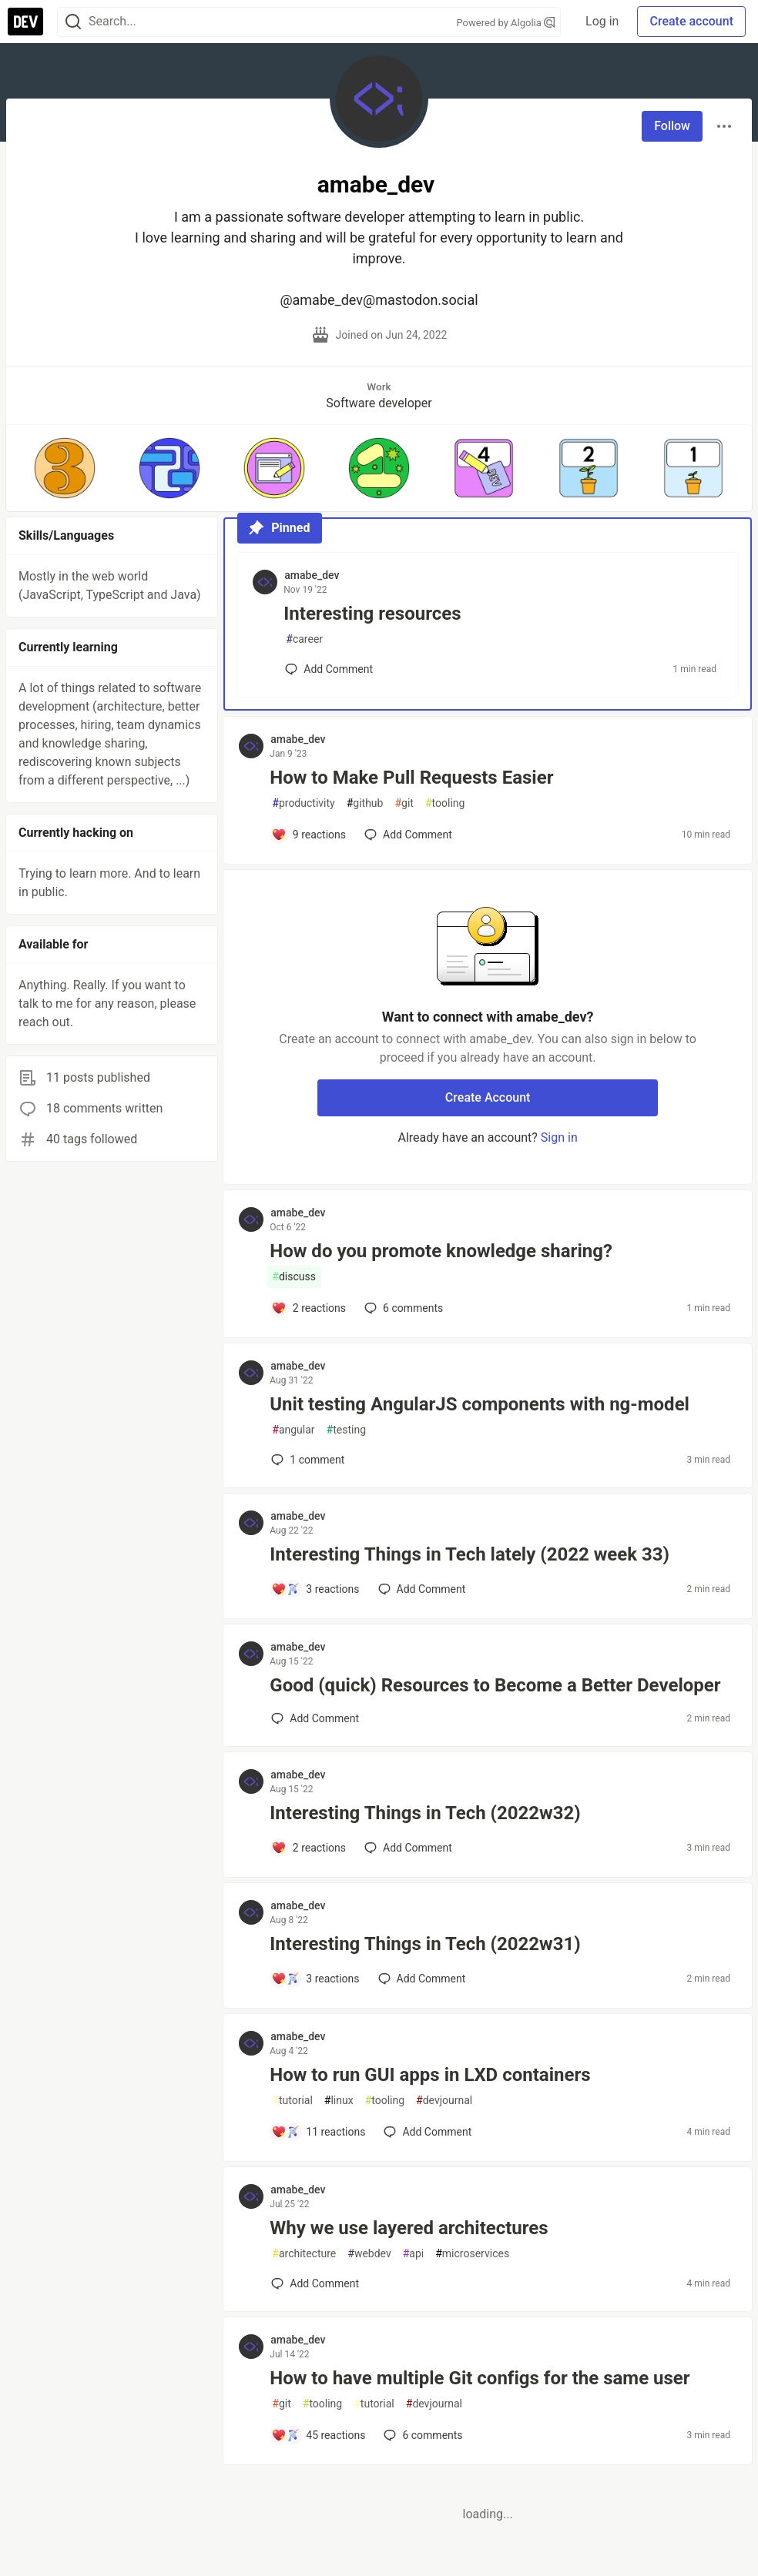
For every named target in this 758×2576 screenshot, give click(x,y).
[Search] (73, 22)
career (304, 639)
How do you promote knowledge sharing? (441, 1251)
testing (346, 1430)
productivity (303, 803)
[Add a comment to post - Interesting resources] (329, 669)
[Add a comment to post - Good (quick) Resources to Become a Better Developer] (315, 1718)
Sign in (559, 1137)
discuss (294, 1277)
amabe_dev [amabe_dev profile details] (311, 575)
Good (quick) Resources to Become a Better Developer (495, 1685)
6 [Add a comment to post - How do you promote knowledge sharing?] (402, 1308)
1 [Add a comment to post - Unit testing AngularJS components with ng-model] (306, 1459)
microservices (472, 2254)
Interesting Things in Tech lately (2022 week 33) (469, 1554)
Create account (691, 21)
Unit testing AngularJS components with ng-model (479, 1404)
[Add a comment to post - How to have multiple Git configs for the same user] (318, 2435)
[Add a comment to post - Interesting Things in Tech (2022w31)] (315, 1978)
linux (339, 2101)
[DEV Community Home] (25, 21)
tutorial (292, 2101)
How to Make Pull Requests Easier (411, 777)
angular (293, 1430)
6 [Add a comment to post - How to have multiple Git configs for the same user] (421, 2435)
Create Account (488, 1097)
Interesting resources (372, 613)
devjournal (444, 2101)
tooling (445, 803)
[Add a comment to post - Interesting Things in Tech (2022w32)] (308, 1848)
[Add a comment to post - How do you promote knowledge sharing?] (308, 1308)
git (403, 803)
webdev (369, 2254)
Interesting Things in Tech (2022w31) (425, 1944)
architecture (304, 2254)
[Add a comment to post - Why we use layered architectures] (315, 2283)
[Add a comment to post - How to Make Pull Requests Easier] (308, 834)
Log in (602, 21)
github (365, 803)
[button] (64, 468)
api (413, 2254)
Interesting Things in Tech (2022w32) (425, 1813)
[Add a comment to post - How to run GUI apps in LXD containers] (318, 2132)
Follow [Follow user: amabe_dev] (672, 126)
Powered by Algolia (506, 22)
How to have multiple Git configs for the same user (479, 2378)
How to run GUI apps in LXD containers (430, 2075)
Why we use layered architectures (409, 2228)
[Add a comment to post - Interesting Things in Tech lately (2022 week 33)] (315, 1589)
